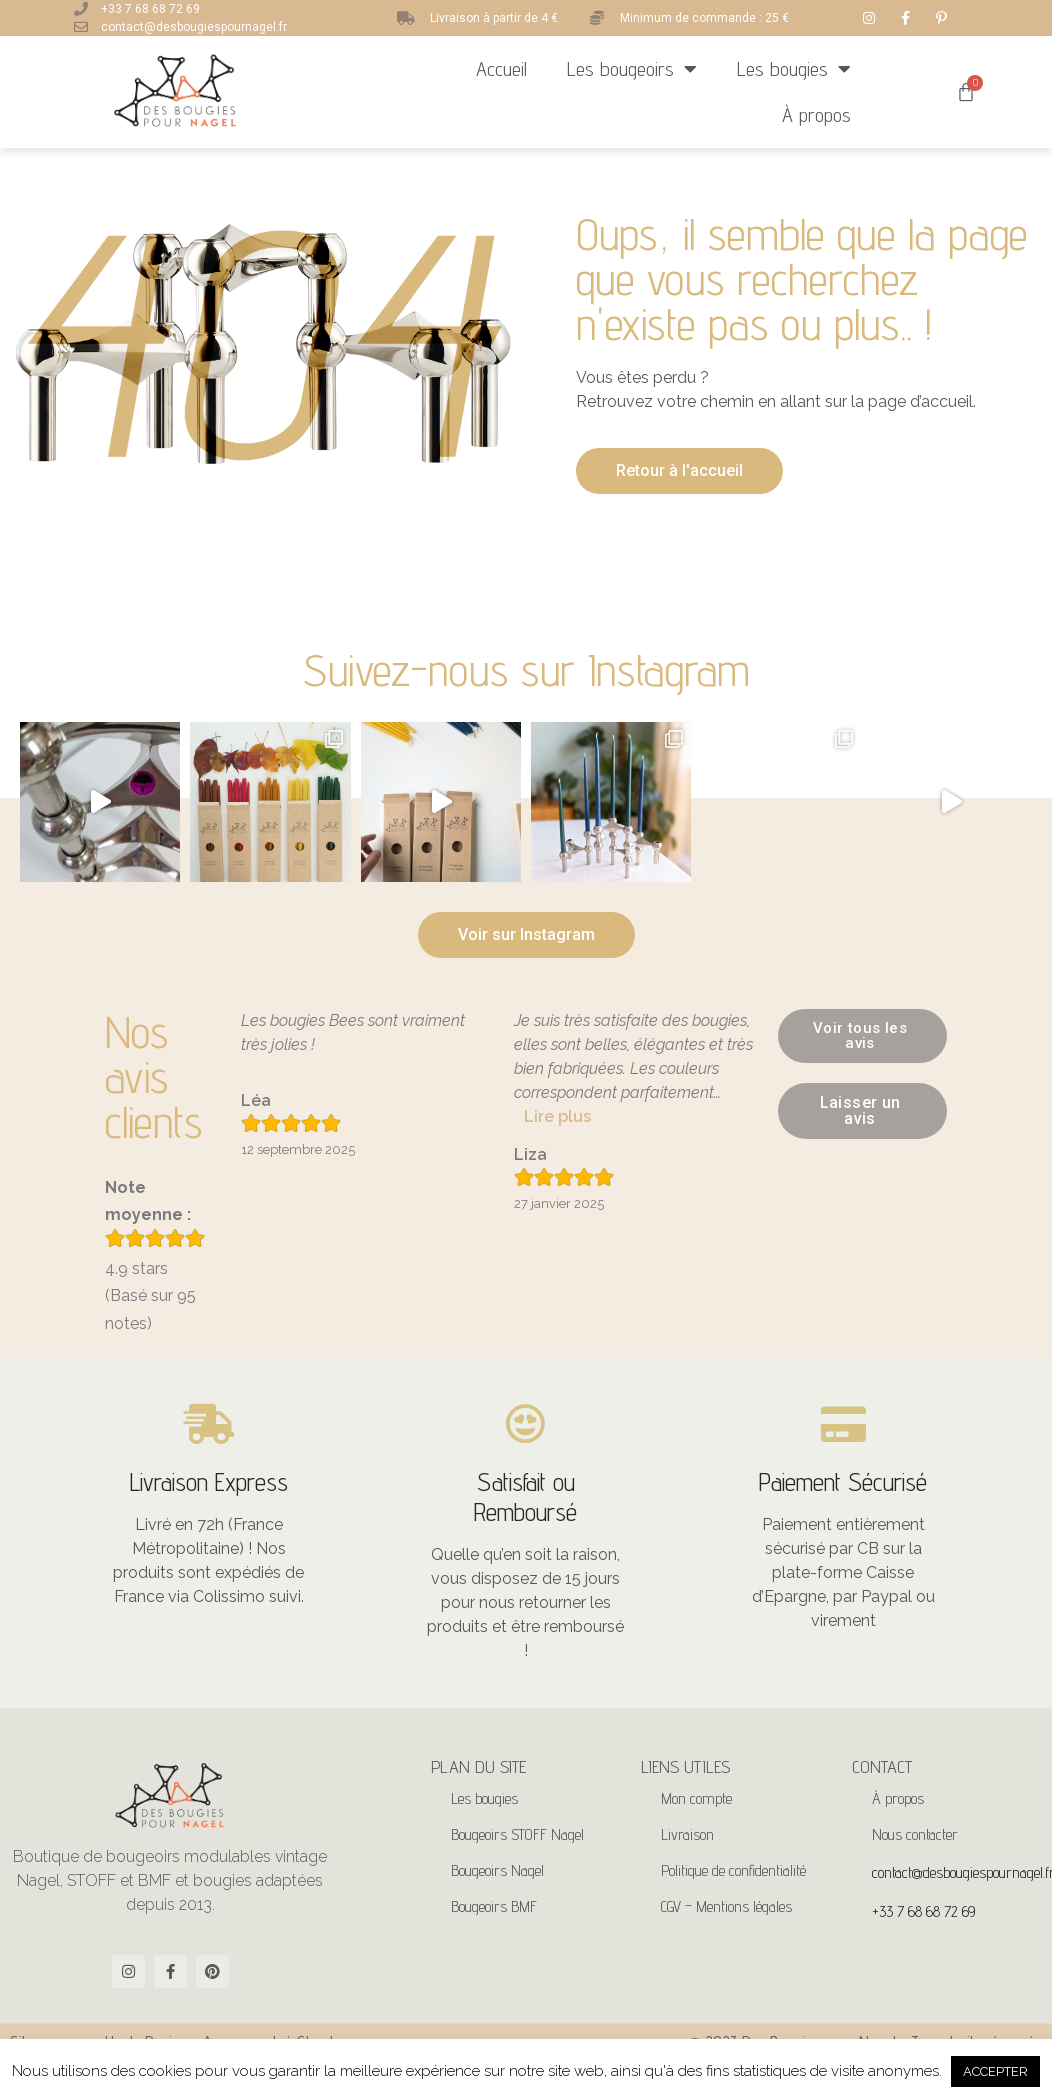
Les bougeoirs (632, 69)
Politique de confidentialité (733, 1870)
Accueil (501, 69)
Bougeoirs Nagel (497, 1870)
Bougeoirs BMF (494, 1906)
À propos (816, 115)
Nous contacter (915, 1834)
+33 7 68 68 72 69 (923, 1911)
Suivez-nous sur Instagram (526, 669)
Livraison (687, 1834)
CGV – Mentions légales (726, 1906)
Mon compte (696, 1798)
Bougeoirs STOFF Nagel (517, 1834)
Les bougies (794, 69)
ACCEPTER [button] (995, 2071)
